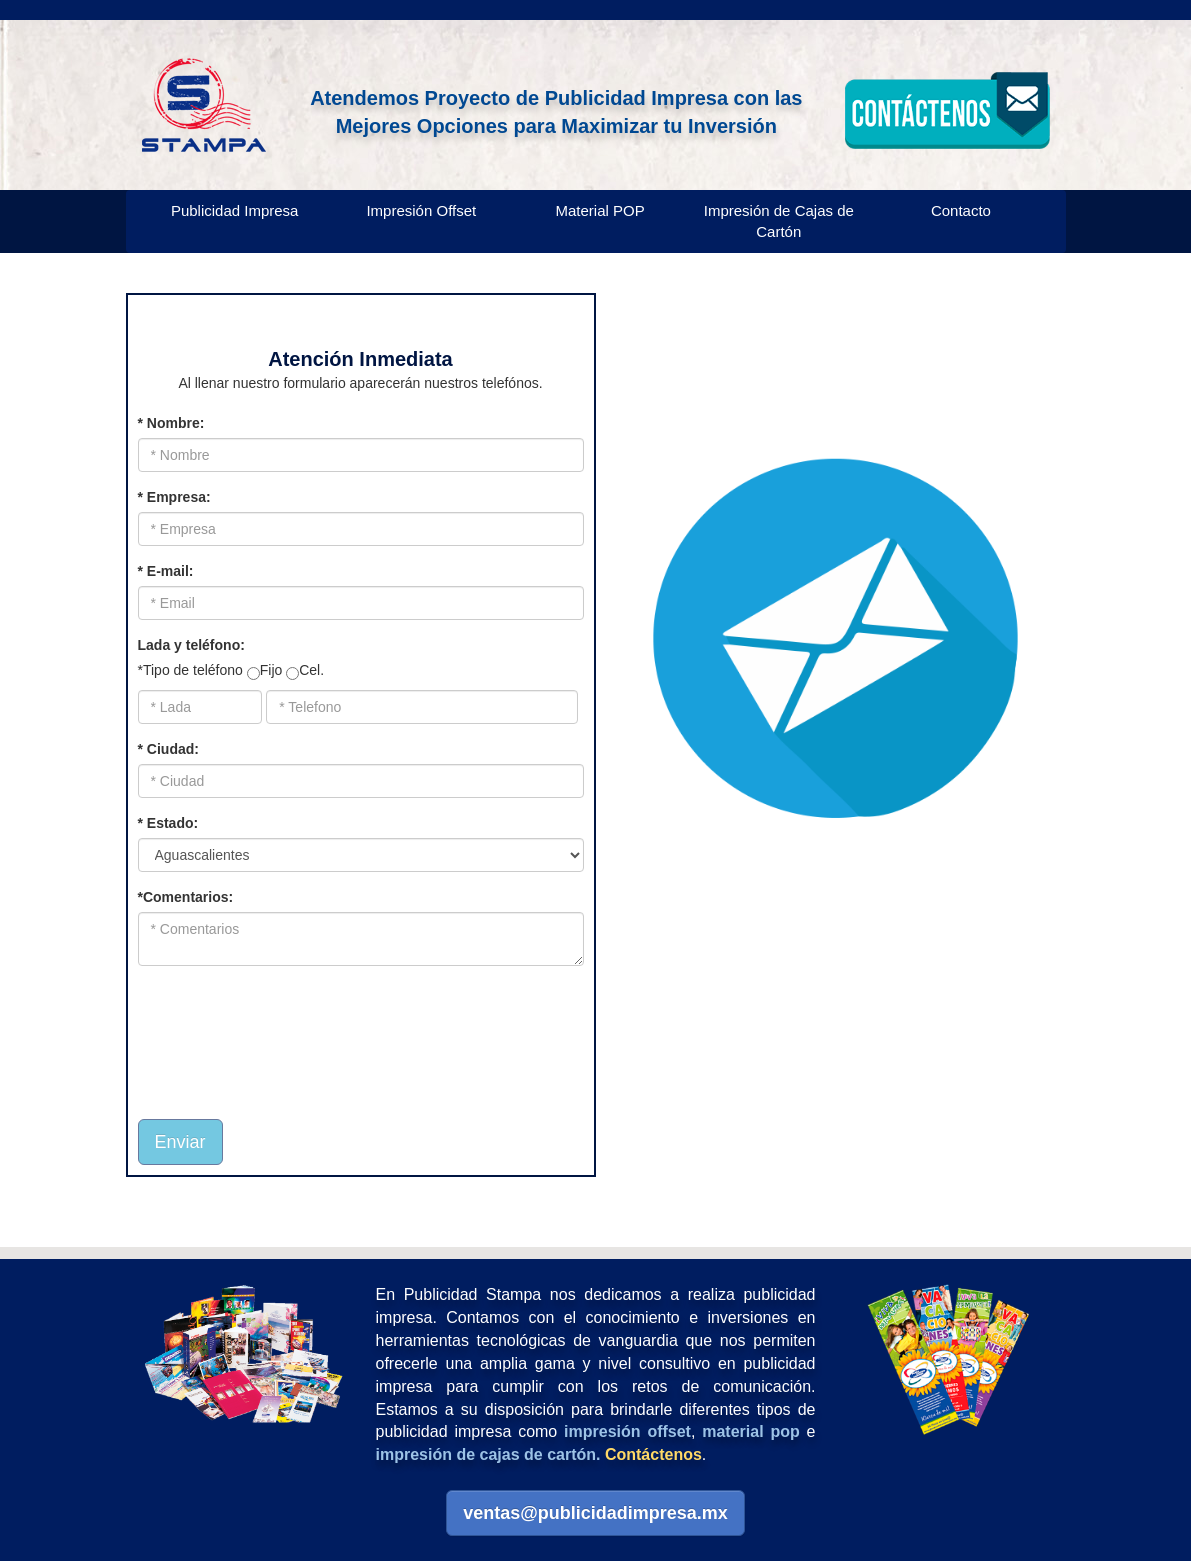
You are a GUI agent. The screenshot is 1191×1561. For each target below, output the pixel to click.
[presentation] (255, 1031)
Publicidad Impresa (235, 210)
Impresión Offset (421, 210)
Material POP (599, 210)
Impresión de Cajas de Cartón (779, 221)
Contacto (961, 210)
